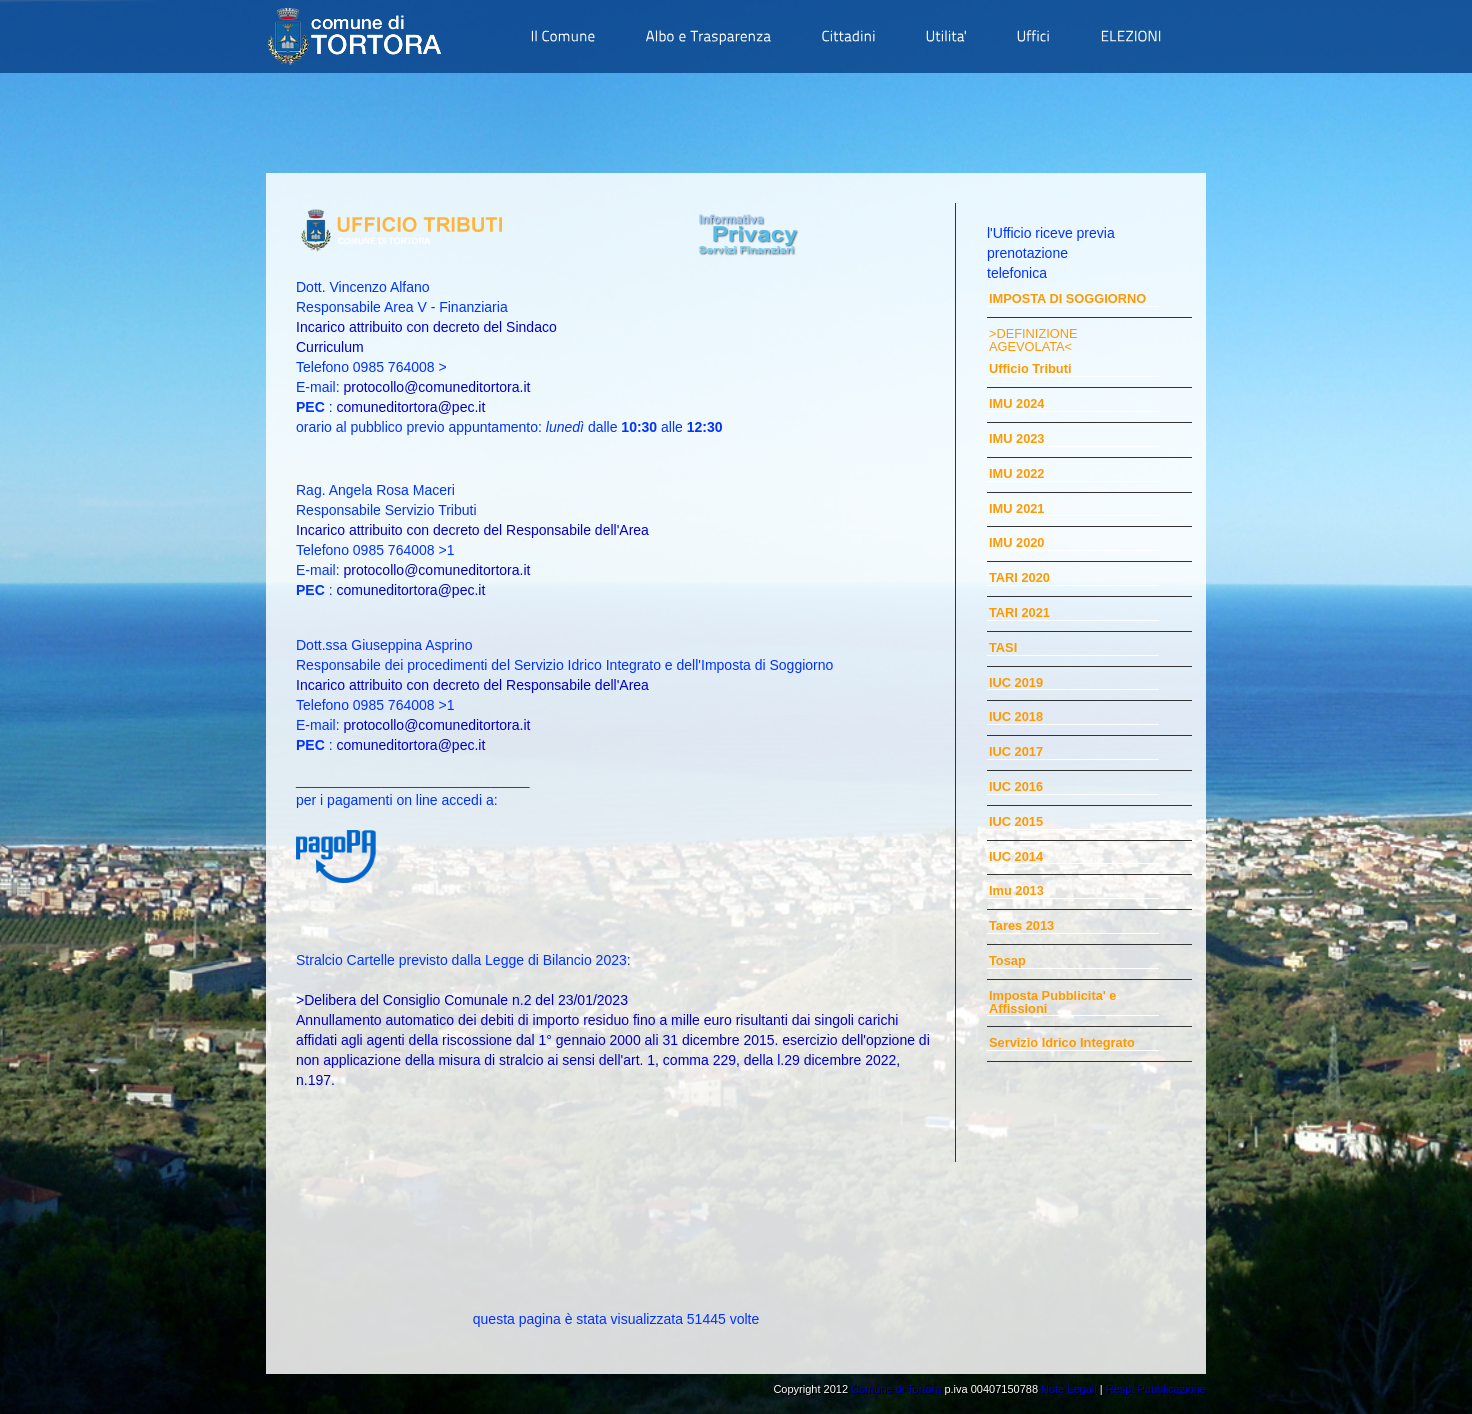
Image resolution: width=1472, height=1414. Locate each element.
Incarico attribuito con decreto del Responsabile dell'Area (472, 530)
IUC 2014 (1016, 857)
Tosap (1007, 961)
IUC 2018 (1016, 717)
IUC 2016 (1016, 787)
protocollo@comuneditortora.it (436, 387)
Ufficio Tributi (1030, 369)
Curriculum (330, 347)
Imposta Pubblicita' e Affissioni (1052, 1003)
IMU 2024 (1016, 404)
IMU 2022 (1016, 474)
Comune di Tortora (896, 1389)
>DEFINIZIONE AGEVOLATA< (1033, 341)
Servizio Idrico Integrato (1062, 1043)
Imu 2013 (1016, 891)
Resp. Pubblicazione (1156, 1389)
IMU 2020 (1016, 543)
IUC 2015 (1016, 822)
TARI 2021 (1019, 613)
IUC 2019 (1016, 683)
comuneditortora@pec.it (410, 407)
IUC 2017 (1016, 752)
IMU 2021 (1016, 509)
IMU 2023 (1016, 439)
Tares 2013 (1021, 926)
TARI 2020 (1019, 578)
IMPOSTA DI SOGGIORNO (1067, 299)
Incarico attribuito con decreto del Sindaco (426, 327)
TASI (1003, 648)
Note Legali (1069, 1389)
